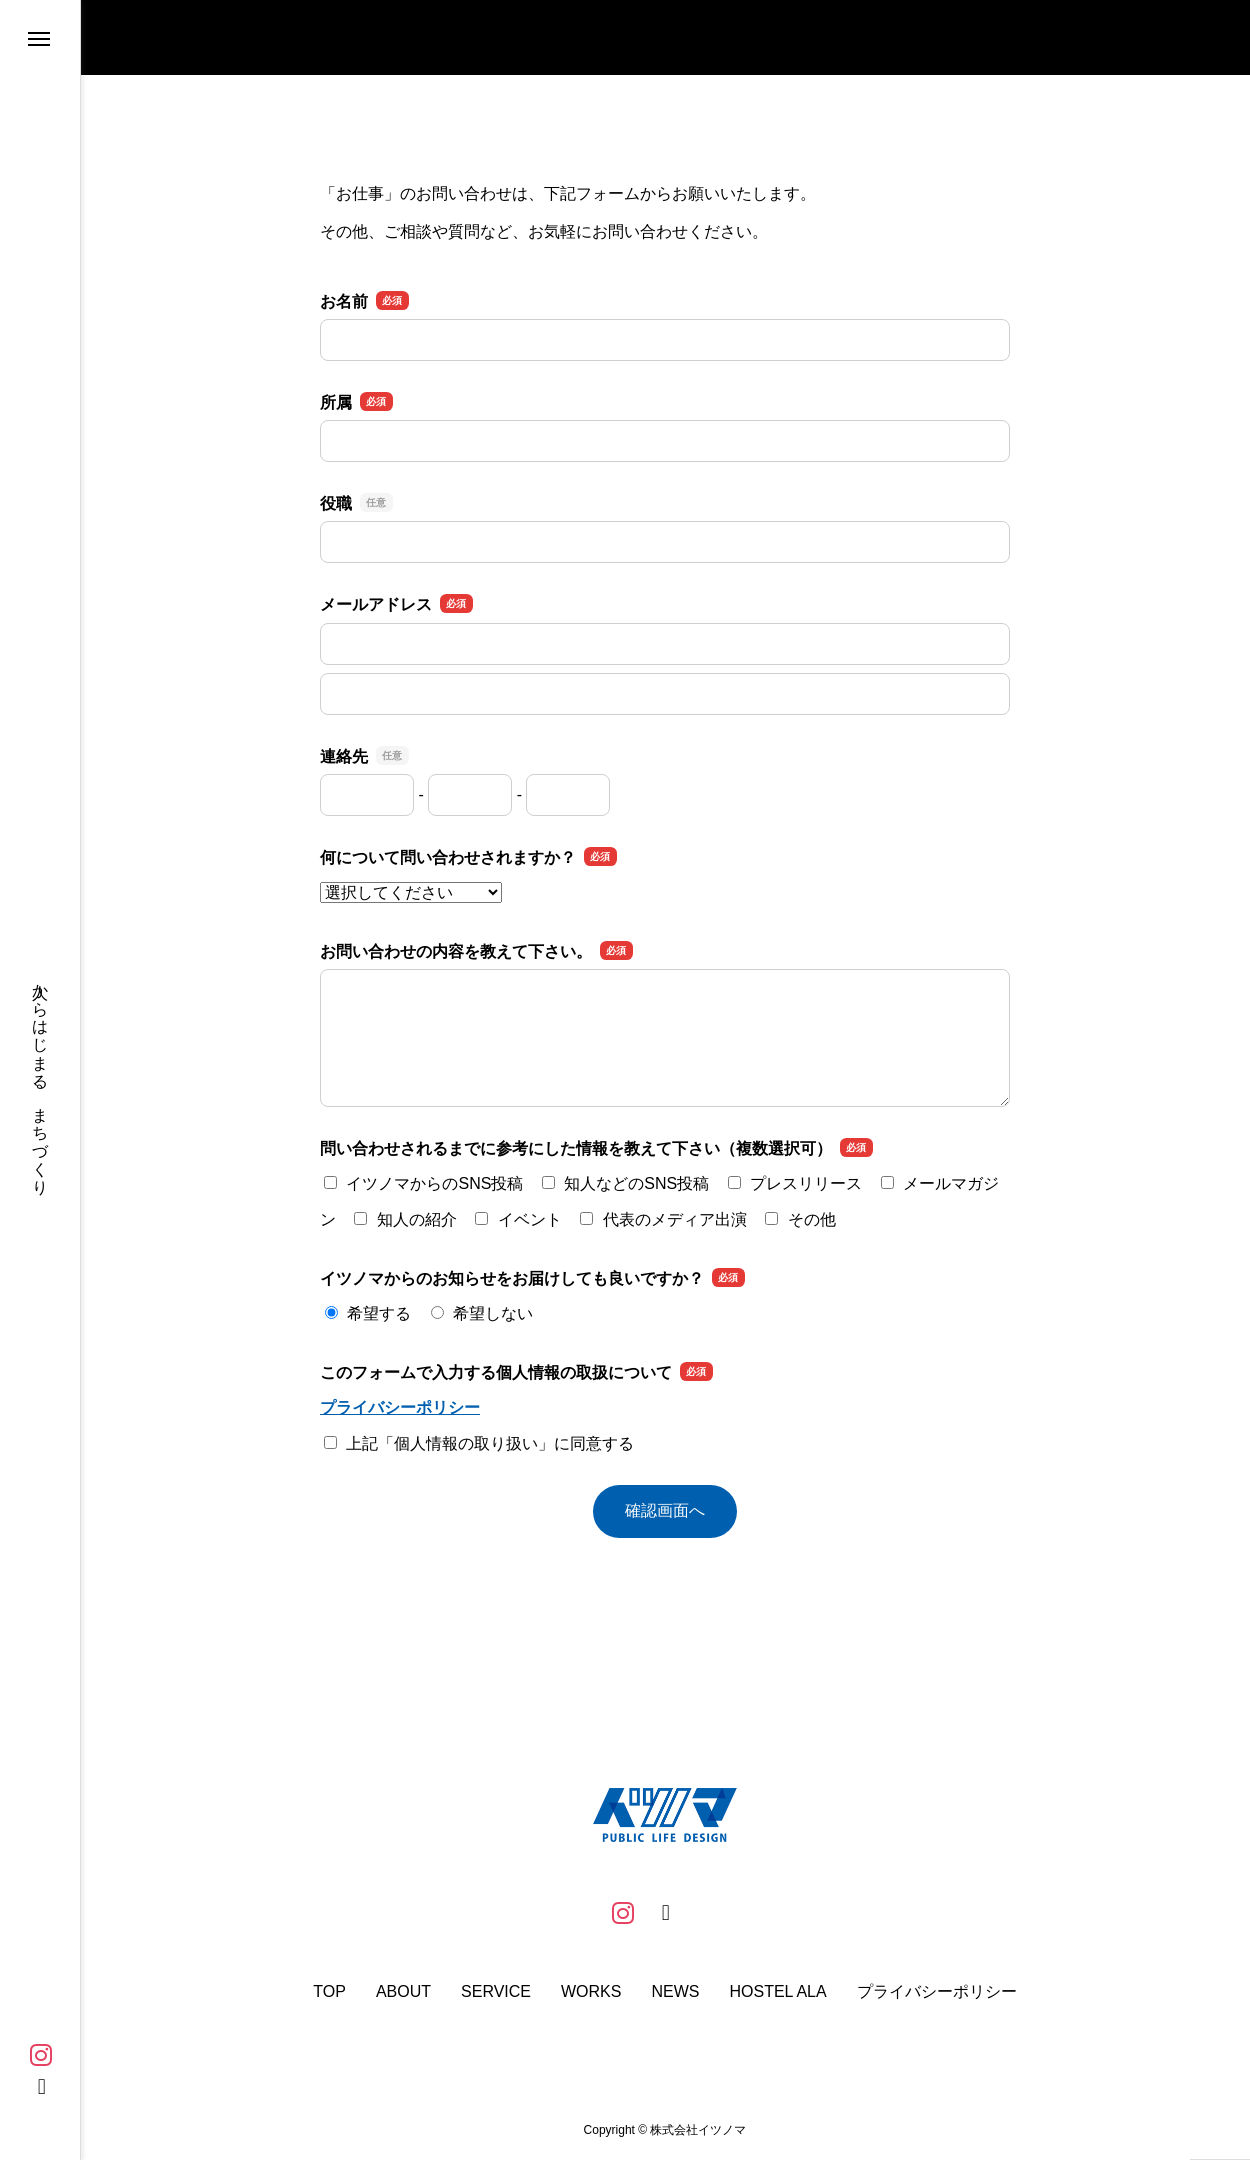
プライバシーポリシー (400, 1407)
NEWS (675, 1992)
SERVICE (496, 1992)
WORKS (591, 1992)
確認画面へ (665, 1510)
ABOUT (403, 1992)
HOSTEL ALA (777, 1992)
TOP (329, 1992)
